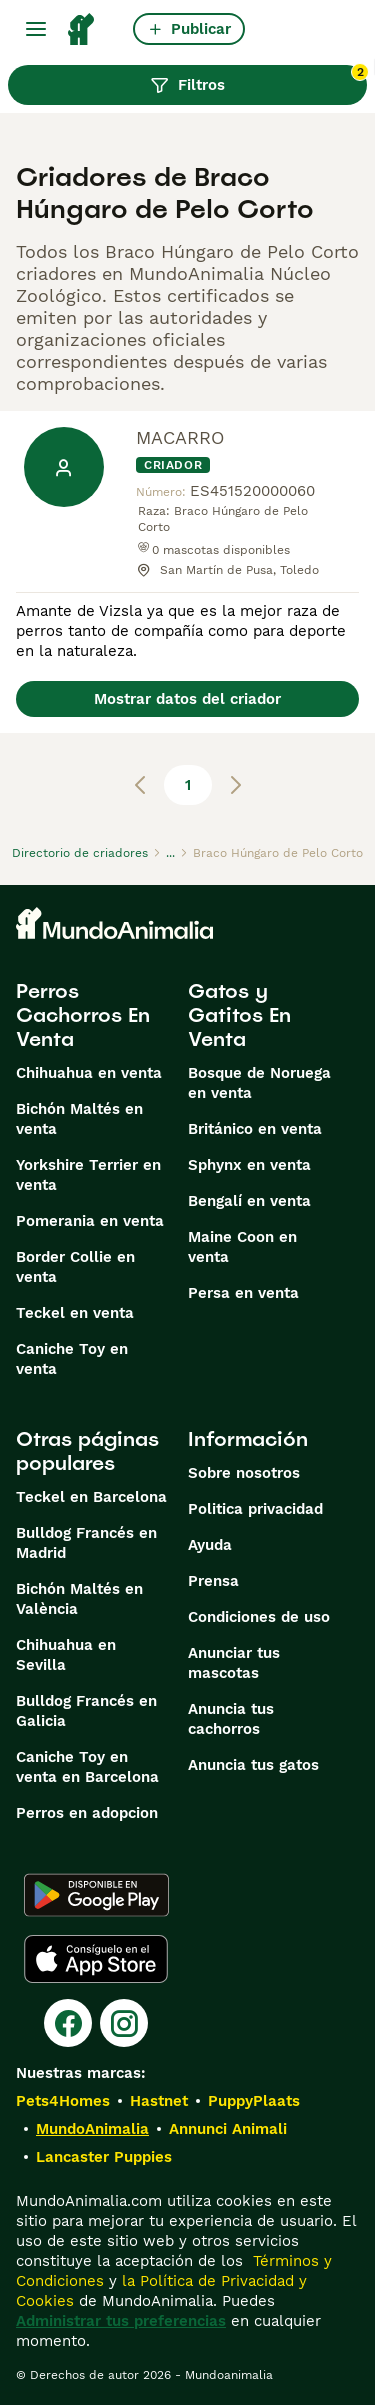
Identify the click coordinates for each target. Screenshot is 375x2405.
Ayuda (210, 1545)
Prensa (213, 1581)
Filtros (258, 80)
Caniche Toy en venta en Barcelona (87, 1767)
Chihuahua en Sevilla (66, 1655)
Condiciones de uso (259, 1617)
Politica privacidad (255, 1509)
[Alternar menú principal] (36, 29)
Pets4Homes (63, 2101)
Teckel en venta (75, 1313)
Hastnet (159, 2101)
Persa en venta (243, 1293)
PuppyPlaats (254, 2101)
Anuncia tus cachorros (231, 1719)
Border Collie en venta (75, 1267)
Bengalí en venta (249, 1201)
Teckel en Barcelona (91, 1497)
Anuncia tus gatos (253, 1765)
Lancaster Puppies (104, 2157)
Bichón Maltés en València (79, 1599)
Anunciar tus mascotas (234, 1663)
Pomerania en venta (90, 1221)
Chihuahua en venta (89, 1073)
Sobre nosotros (244, 1473)
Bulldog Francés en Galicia (86, 1711)
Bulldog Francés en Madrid (86, 1543)
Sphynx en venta (249, 1165)
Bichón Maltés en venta (79, 1119)
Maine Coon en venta (242, 1247)
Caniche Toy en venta (72, 1359)
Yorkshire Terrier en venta (88, 1175)
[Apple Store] (96, 1959)
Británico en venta (255, 1129)
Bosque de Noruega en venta (259, 1083)
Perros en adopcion (87, 1813)
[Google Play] (96, 1895)
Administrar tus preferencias (121, 2321)
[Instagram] (124, 2023)
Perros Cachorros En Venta (83, 1015)
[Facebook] (68, 2023)
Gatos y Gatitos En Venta (239, 1015)
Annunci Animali (228, 2129)
